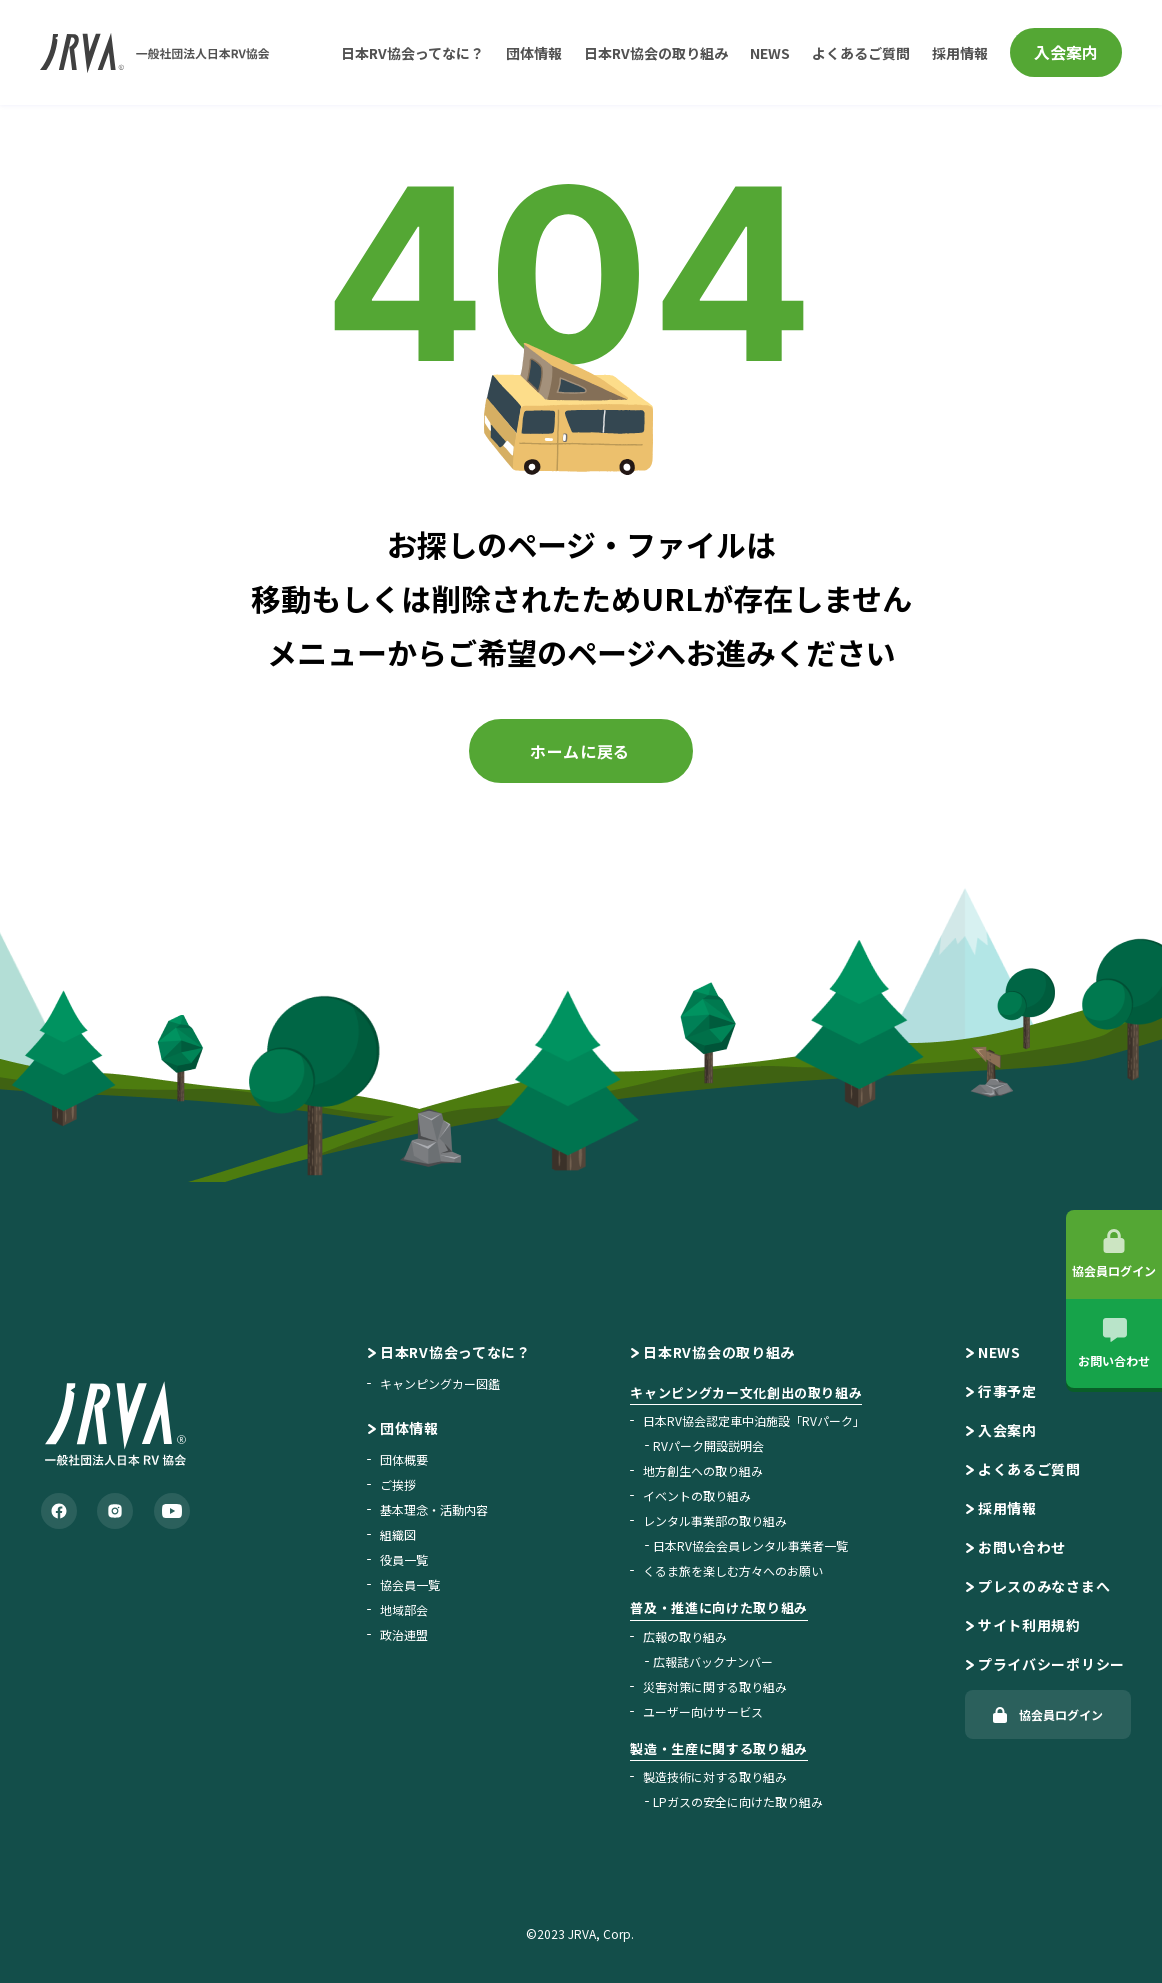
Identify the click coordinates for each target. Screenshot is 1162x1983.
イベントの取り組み (697, 1495)
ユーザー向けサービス (703, 1711)
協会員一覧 (410, 1584)
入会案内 (1066, 52)
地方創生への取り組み (703, 1470)
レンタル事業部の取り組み (715, 1520)
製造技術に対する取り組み (715, 1776)
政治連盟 (404, 1634)
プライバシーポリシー (1051, 1664)
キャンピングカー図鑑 (440, 1383)
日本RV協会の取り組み (656, 53)
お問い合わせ (1022, 1547)
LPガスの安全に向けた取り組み (738, 1801)
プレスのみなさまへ (1044, 1586)
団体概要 (404, 1459)
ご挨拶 (398, 1484)
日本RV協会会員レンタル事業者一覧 (750, 1545)
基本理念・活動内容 (434, 1509)
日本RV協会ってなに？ (412, 53)
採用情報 (960, 53)
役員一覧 (404, 1559)
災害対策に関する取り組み (715, 1686)
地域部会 (404, 1609)
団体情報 (534, 53)
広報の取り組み (685, 1636)
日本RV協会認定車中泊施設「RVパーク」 (754, 1420)
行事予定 (1007, 1391)
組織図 (398, 1534)
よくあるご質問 (861, 53)
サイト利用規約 (1029, 1625)
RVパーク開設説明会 (708, 1445)
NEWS (770, 53)
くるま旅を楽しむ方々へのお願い (733, 1570)
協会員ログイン (1061, 1714)
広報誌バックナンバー (713, 1661)
